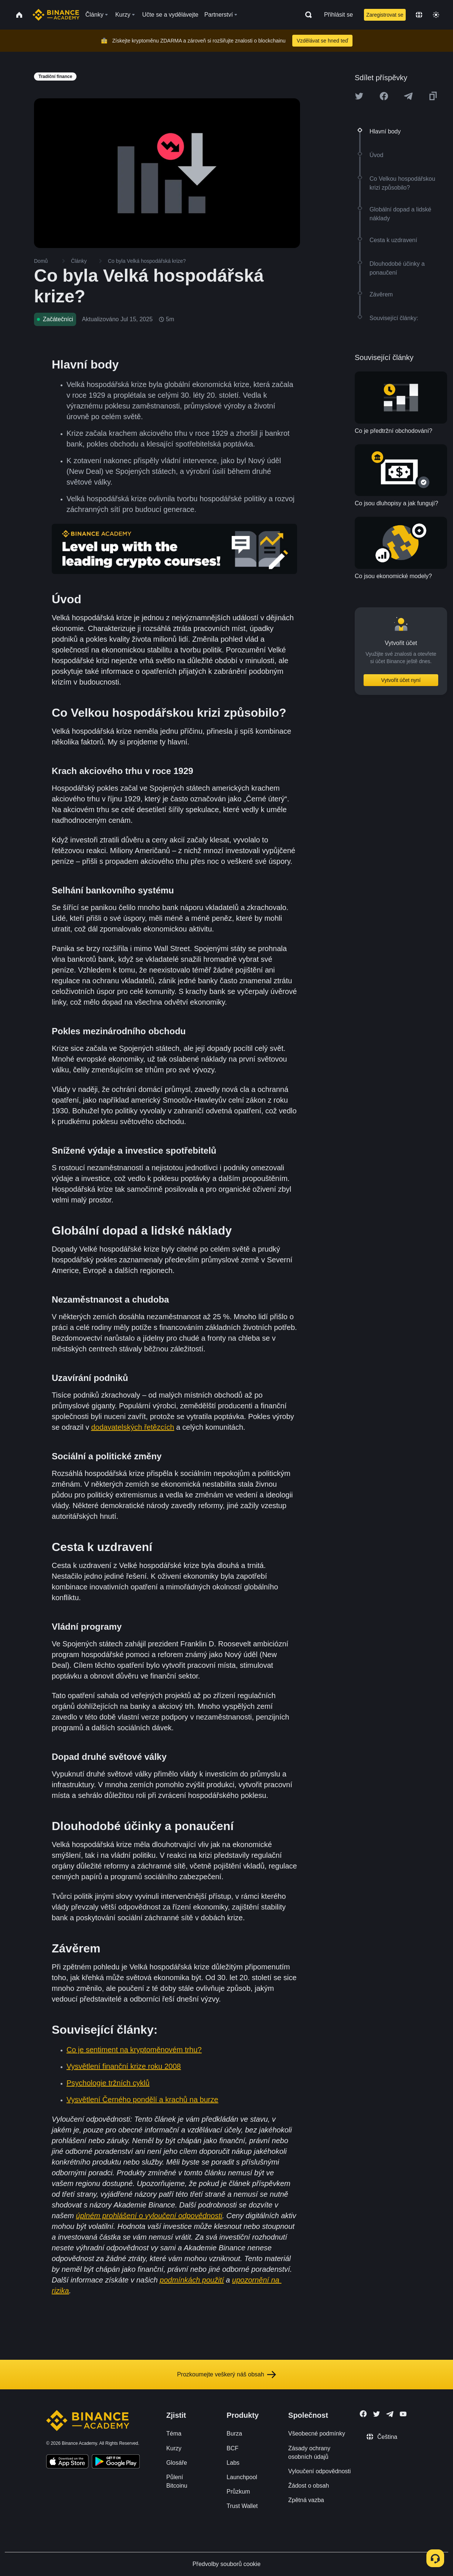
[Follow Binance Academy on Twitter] (376, 2414)
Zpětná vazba (306, 2500)
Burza (234, 2433)
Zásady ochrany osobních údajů (309, 2452)
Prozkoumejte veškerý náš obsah (226, 2374)
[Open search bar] (306, 14)
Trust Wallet (242, 2506)
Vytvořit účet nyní (401, 680)
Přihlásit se (338, 14)
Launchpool (241, 2477)
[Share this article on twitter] (359, 96)
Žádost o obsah (308, 2485)
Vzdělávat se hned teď (322, 41)
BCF (232, 2448)
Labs (232, 2463)
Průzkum (238, 2491)
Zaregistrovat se (384, 15)
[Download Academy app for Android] (116, 2462)
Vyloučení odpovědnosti (319, 2471)
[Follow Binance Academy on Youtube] (403, 2414)
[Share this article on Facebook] (383, 96)
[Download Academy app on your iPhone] (67, 2462)
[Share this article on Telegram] (408, 96)
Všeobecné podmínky (316, 2433)
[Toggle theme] (436, 14)
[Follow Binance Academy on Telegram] (390, 2414)
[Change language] (419, 14)
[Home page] (56, 15)
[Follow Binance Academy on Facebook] (363, 2413)
